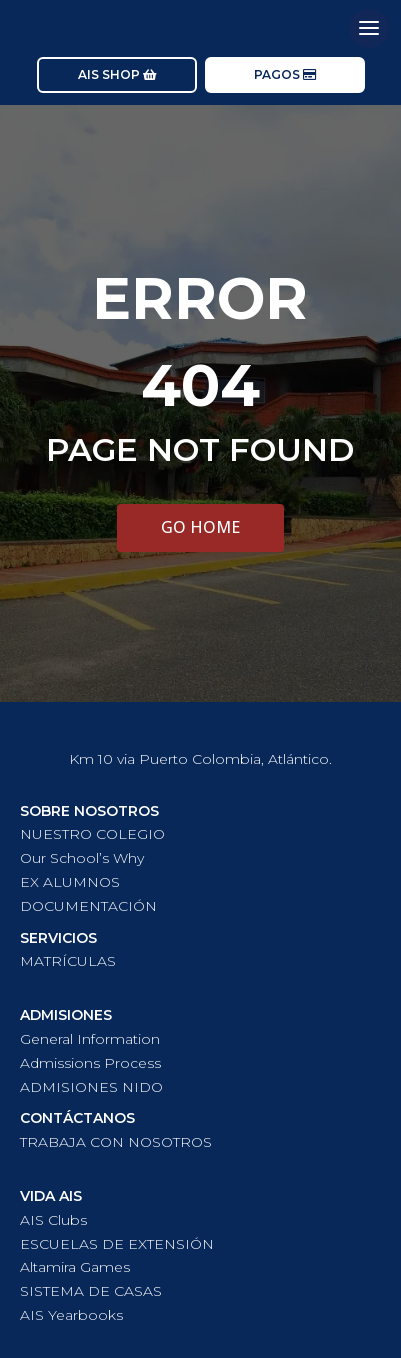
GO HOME (200, 527)
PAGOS (277, 74)
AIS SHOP (109, 74)
